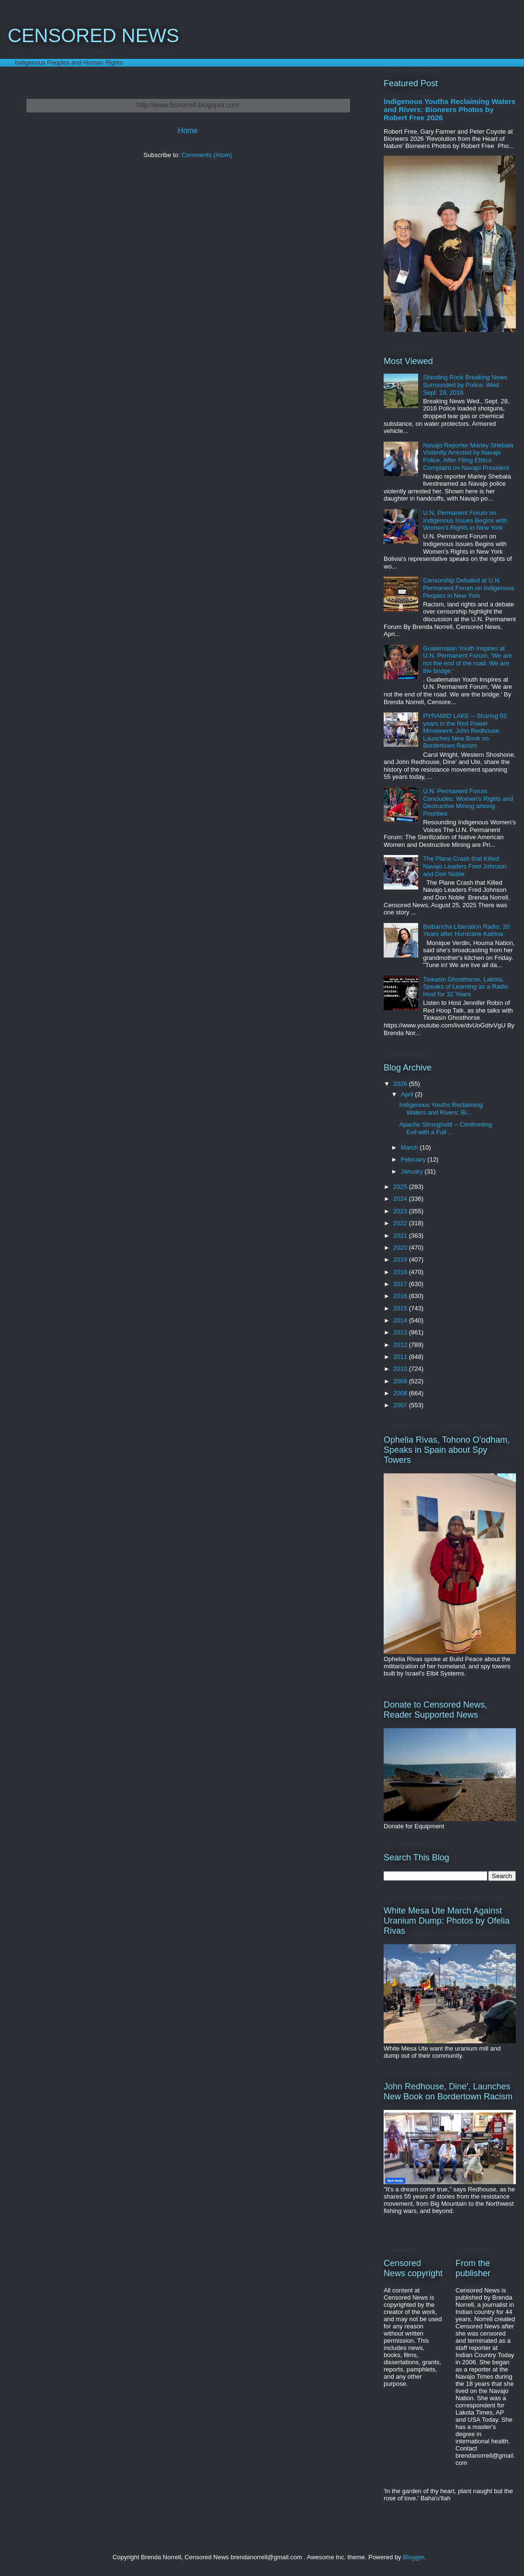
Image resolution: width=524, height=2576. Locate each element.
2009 (401, 1381)
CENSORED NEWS (93, 35)
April (408, 1094)
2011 (401, 1356)
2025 (401, 1186)
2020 (401, 1247)
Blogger (413, 2557)
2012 (401, 1344)
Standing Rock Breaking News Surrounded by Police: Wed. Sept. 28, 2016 (465, 385)
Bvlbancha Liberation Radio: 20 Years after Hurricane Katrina (466, 930)
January (413, 1171)
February (414, 1159)
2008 (401, 1393)
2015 (401, 1308)
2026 (401, 1083)
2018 (401, 1272)
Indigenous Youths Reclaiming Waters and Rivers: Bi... (440, 1108)
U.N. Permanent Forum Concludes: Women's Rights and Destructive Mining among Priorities (468, 802)
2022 (401, 1223)
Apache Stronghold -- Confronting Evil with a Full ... (445, 1128)
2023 (401, 1211)
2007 (401, 1405)
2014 (401, 1320)
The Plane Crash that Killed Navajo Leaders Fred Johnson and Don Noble (464, 866)
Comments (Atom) (207, 155)
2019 (401, 1259)
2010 (401, 1368)
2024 (401, 1198)
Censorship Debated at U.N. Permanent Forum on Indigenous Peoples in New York (468, 588)
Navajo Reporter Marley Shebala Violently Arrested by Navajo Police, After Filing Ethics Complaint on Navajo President (468, 456)
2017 (401, 1284)
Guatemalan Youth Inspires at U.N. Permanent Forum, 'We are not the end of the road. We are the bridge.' (467, 659)
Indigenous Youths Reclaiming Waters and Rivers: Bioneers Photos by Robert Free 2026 (449, 109)
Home (188, 130)
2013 (401, 1332)
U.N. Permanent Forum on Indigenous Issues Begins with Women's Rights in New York (465, 520)
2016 (401, 1295)
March (410, 1147)
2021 (401, 1235)
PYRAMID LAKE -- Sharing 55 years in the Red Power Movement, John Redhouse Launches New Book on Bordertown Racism (465, 730)
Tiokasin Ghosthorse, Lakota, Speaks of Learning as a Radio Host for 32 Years (465, 987)
